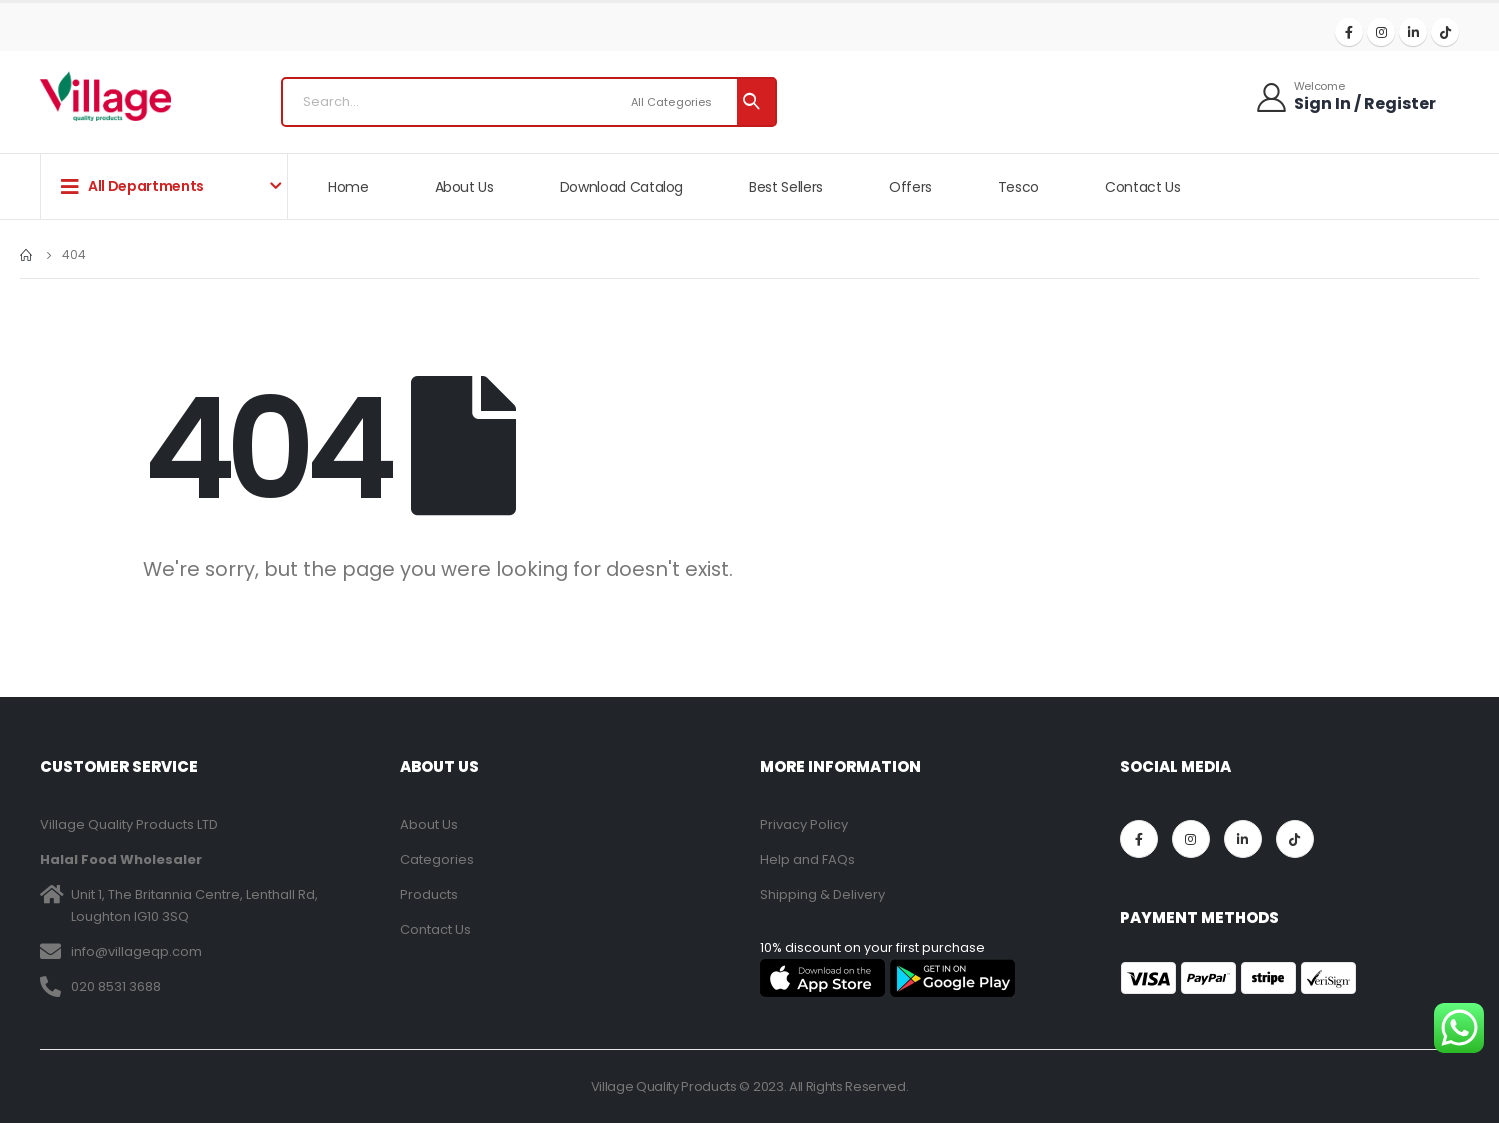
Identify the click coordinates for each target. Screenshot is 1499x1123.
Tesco (1018, 187)
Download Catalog (621, 187)
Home (348, 187)
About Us (464, 187)
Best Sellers (786, 187)
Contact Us (1143, 187)
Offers (910, 187)
